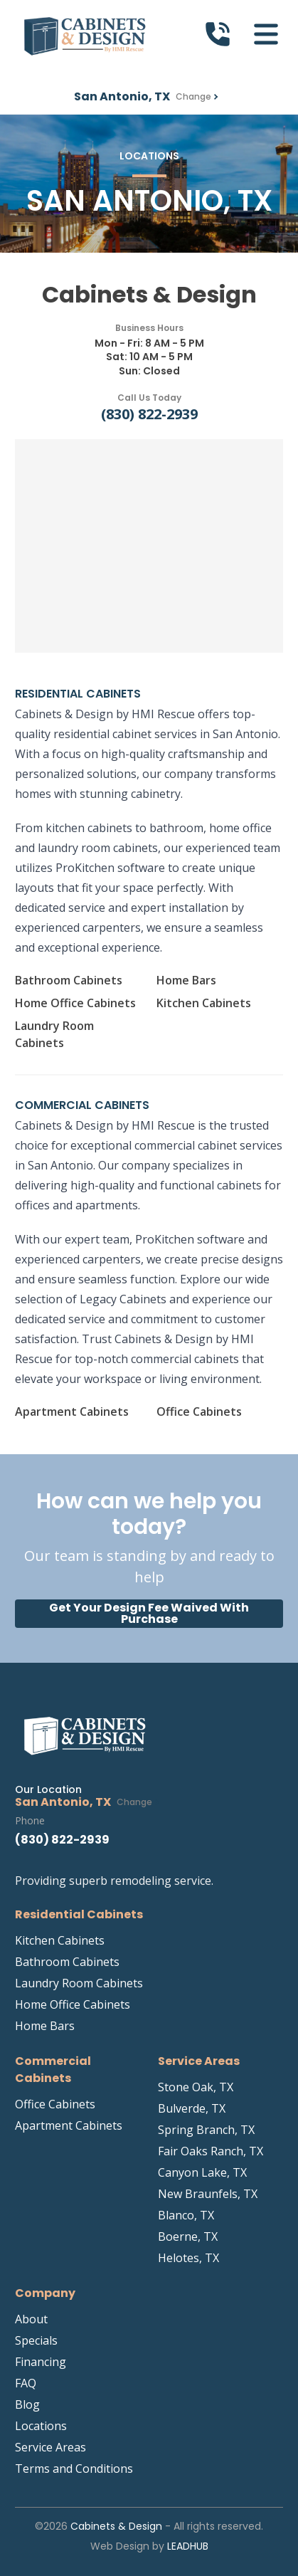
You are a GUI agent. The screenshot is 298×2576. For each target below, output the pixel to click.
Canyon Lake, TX (202, 2172)
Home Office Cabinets (75, 1003)
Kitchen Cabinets (203, 1003)
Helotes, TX (188, 2258)
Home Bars (186, 980)
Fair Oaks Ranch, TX (210, 2151)
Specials (36, 2340)
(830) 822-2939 (149, 414)
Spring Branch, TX (206, 2130)
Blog (27, 2404)
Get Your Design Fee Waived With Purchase (149, 1613)
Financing (40, 2362)
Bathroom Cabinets (68, 980)
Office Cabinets (199, 1411)
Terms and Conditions (74, 2468)
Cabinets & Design (116, 2526)
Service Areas (50, 2447)
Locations (41, 2426)
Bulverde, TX (191, 2108)
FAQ (25, 2383)
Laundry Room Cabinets (54, 1034)
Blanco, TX (186, 2215)
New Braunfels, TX (207, 2194)
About (31, 2319)
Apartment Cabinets (72, 1411)
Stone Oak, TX (195, 2087)
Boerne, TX (188, 2236)
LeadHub (187, 2546)
